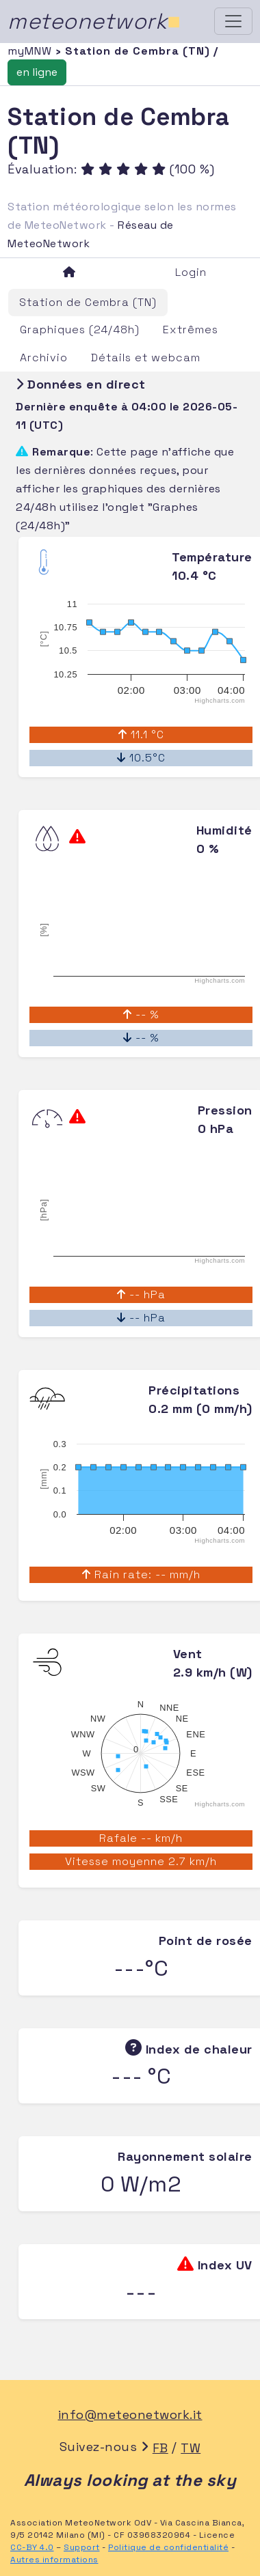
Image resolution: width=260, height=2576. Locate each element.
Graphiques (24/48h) (80, 329)
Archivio (44, 357)
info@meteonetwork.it (130, 2414)
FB (160, 2448)
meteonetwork (94, 21)
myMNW (31, 51)
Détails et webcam (145, 357)
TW (190, 2448)
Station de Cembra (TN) (88, 302)
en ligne (36, 72)
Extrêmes (190, 329)
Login (191, 272)
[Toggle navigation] (233, 21)
